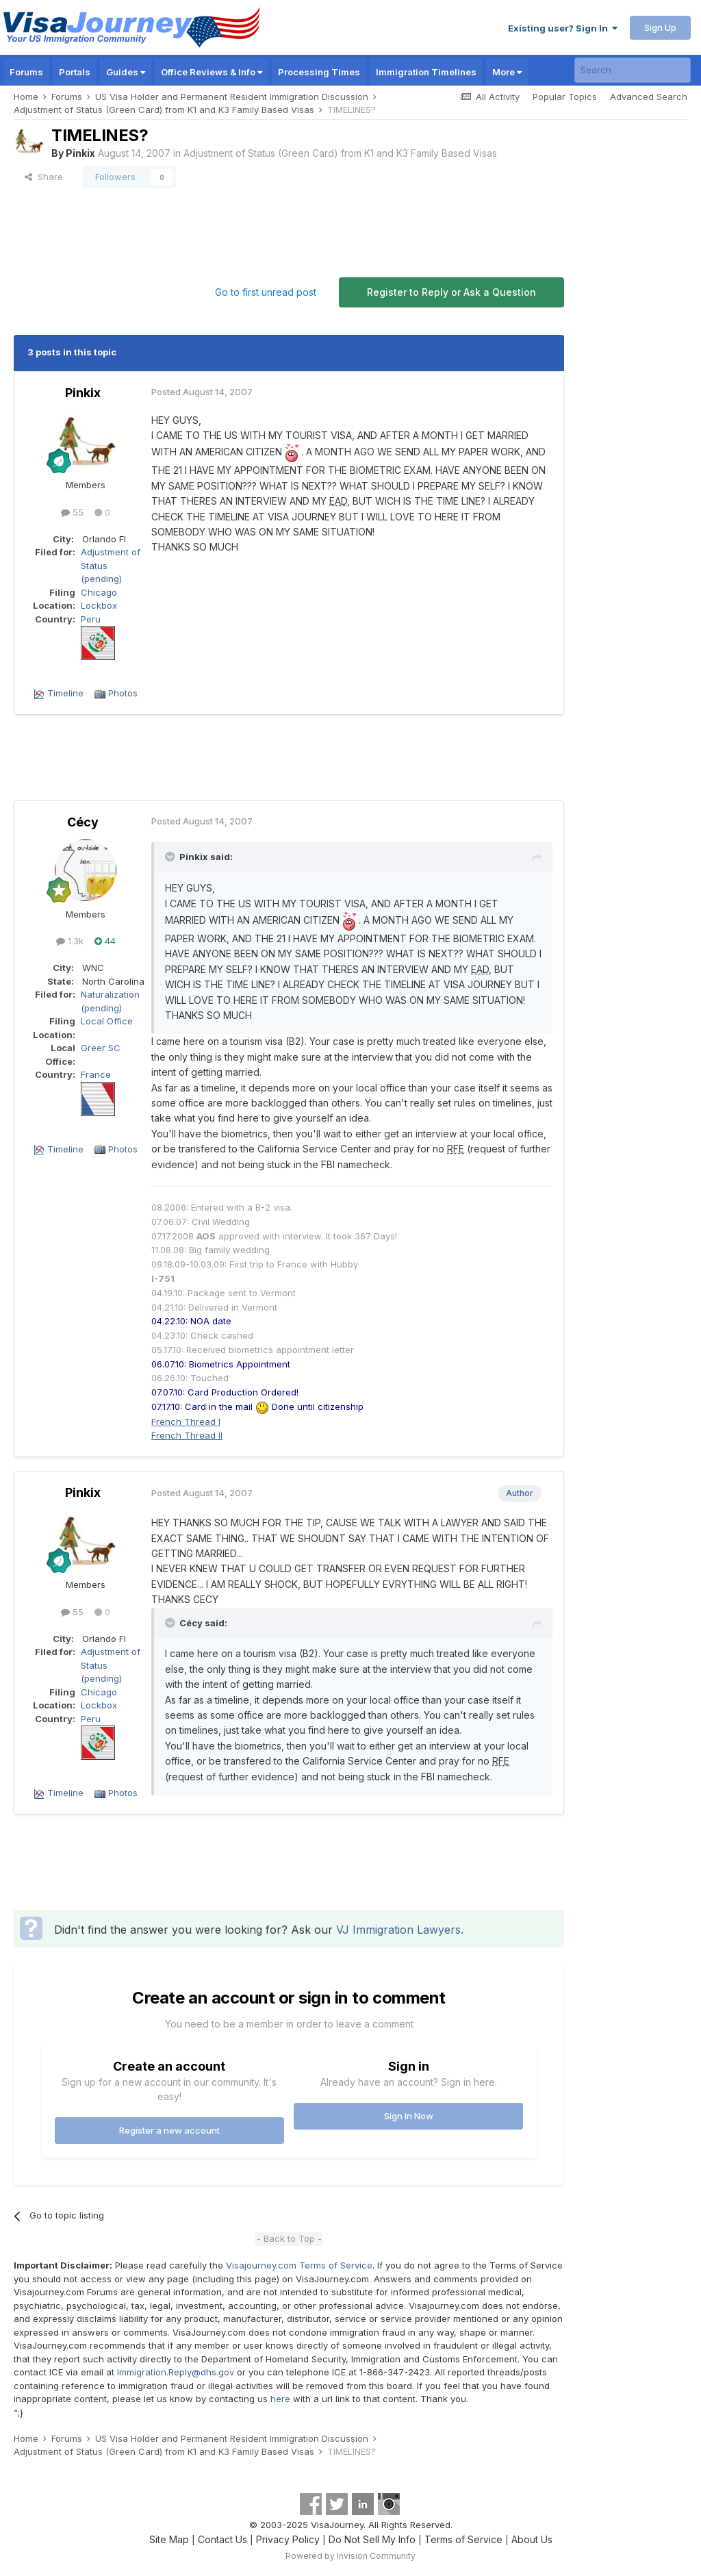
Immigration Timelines (426, 71)
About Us (531, 2539)
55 (72, 512)
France (96, 1074)
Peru (91, 619)
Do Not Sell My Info (372, 2539)
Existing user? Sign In (562, 28)
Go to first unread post (265, 292)
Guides (125, 71)
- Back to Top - (289, 2238)
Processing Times (319, 71)
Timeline (65, 692)
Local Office (107, 1020)
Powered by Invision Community (350, 2556)
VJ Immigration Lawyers (398, 1929)
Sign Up (660, 27)
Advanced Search (648, 96)
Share (44, 176)
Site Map (169, 2539)
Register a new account (169, 2130)
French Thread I (185, 1421)
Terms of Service (463, 2539)
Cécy (83, 822)
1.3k (70, 940)
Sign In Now (408, 2115)
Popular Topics (565, 96)
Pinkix (80, 153)
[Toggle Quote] (171, 856)
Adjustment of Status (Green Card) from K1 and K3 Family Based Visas (340, 153)
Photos (123, 692)
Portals (74, 71)
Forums (26, 71)
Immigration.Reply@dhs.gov (175, 2371)
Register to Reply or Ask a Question (451, 292)
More (507, 71)
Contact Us (222, 2539)
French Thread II (186, 1435)
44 (105, 940)
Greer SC (100, 1047)
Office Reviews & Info (211, 71)
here (280, 2398)
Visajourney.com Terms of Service (299, 2265)
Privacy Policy (288, 2539)
